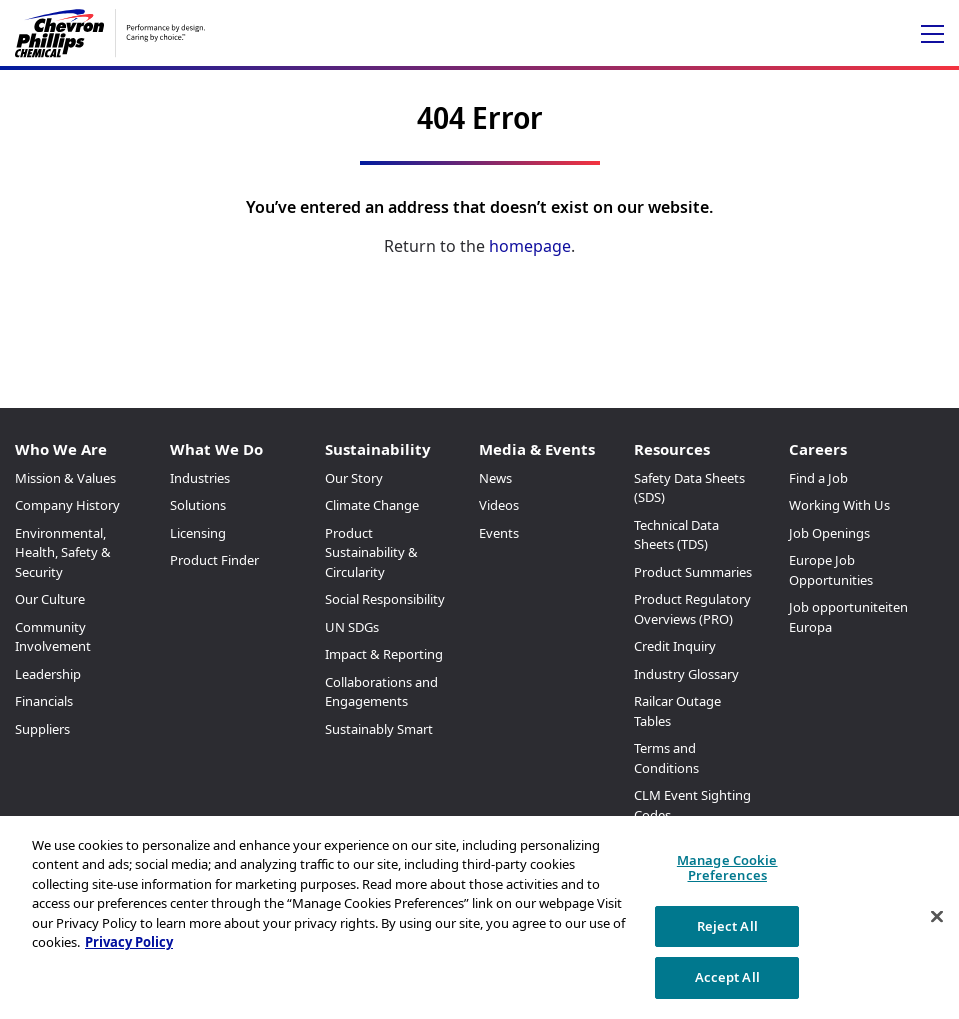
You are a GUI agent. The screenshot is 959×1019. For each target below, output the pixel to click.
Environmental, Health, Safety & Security (63, 552)
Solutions (198, 505)
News (495, 478)
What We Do (216, 449)
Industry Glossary (686, 674)
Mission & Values (65, 478)
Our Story (354, 478)
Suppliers (42, 729)
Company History (67, 505)
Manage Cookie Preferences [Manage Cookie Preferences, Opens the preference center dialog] (727, 868)
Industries (200, 478)
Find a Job (818, 478)
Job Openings (829, 533)
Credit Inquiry (675, 646)
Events (499, 533)
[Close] (937, 917)
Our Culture (50, 599)
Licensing (198, 533)
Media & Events (537, 449)
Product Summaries (693, 572)
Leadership (48, 674)
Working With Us (839, 505)
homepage (530, 246)
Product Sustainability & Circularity (371, 552)
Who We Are (61, 449)
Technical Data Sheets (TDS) (676, 535)
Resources (672, 449)
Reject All (727, 926)
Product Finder (214, 560)
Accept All (727, 977)
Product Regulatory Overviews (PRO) (692, 609)
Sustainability (378, 449)
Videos (499, 505)
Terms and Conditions (666, 758)
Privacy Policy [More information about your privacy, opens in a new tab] (129, 942)
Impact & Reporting (384, 654)
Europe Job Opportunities (831, 570)
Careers (818, 449)
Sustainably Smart (379, 729)
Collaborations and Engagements (381, 692)
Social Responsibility (385, 599)
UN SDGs (352, 627)
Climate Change (372, 505)
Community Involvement (53, 637)
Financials (44, 701)
